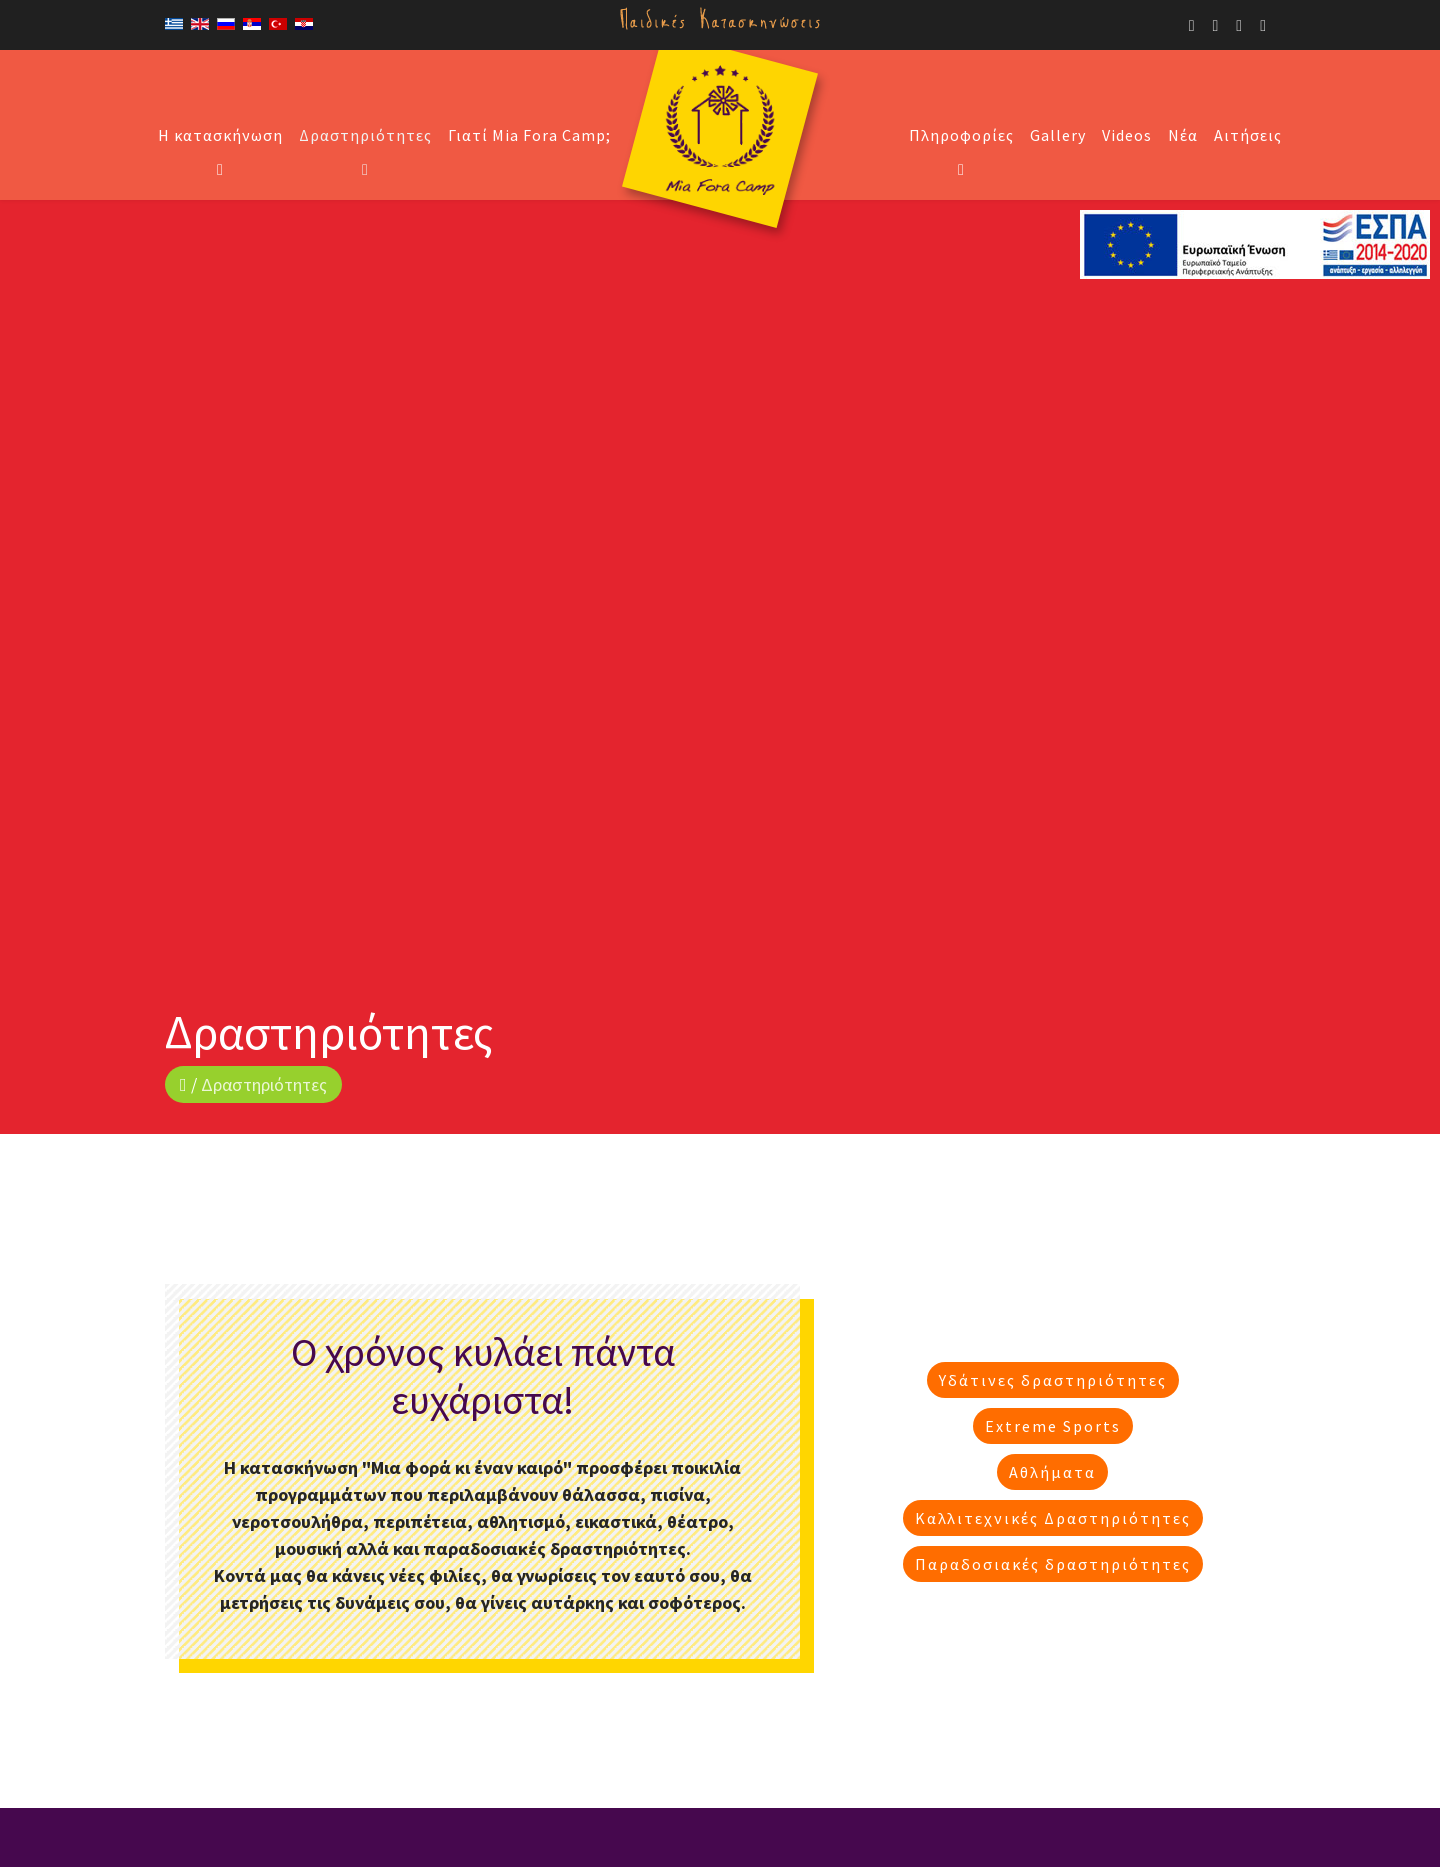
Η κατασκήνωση (220, 135)
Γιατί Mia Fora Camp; (529, 135)
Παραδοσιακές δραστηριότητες (1053, 1563)
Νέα (1183, 135)
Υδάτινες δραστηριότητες (1053, 1379)
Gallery (1058, 135)
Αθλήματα (1052, 1471)
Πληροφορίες (961, 135)
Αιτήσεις (1248, 135)
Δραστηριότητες (365, 135)
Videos (1127, 135)
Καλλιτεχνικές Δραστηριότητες (1053, 1517)
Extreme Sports (1053, 1425)
